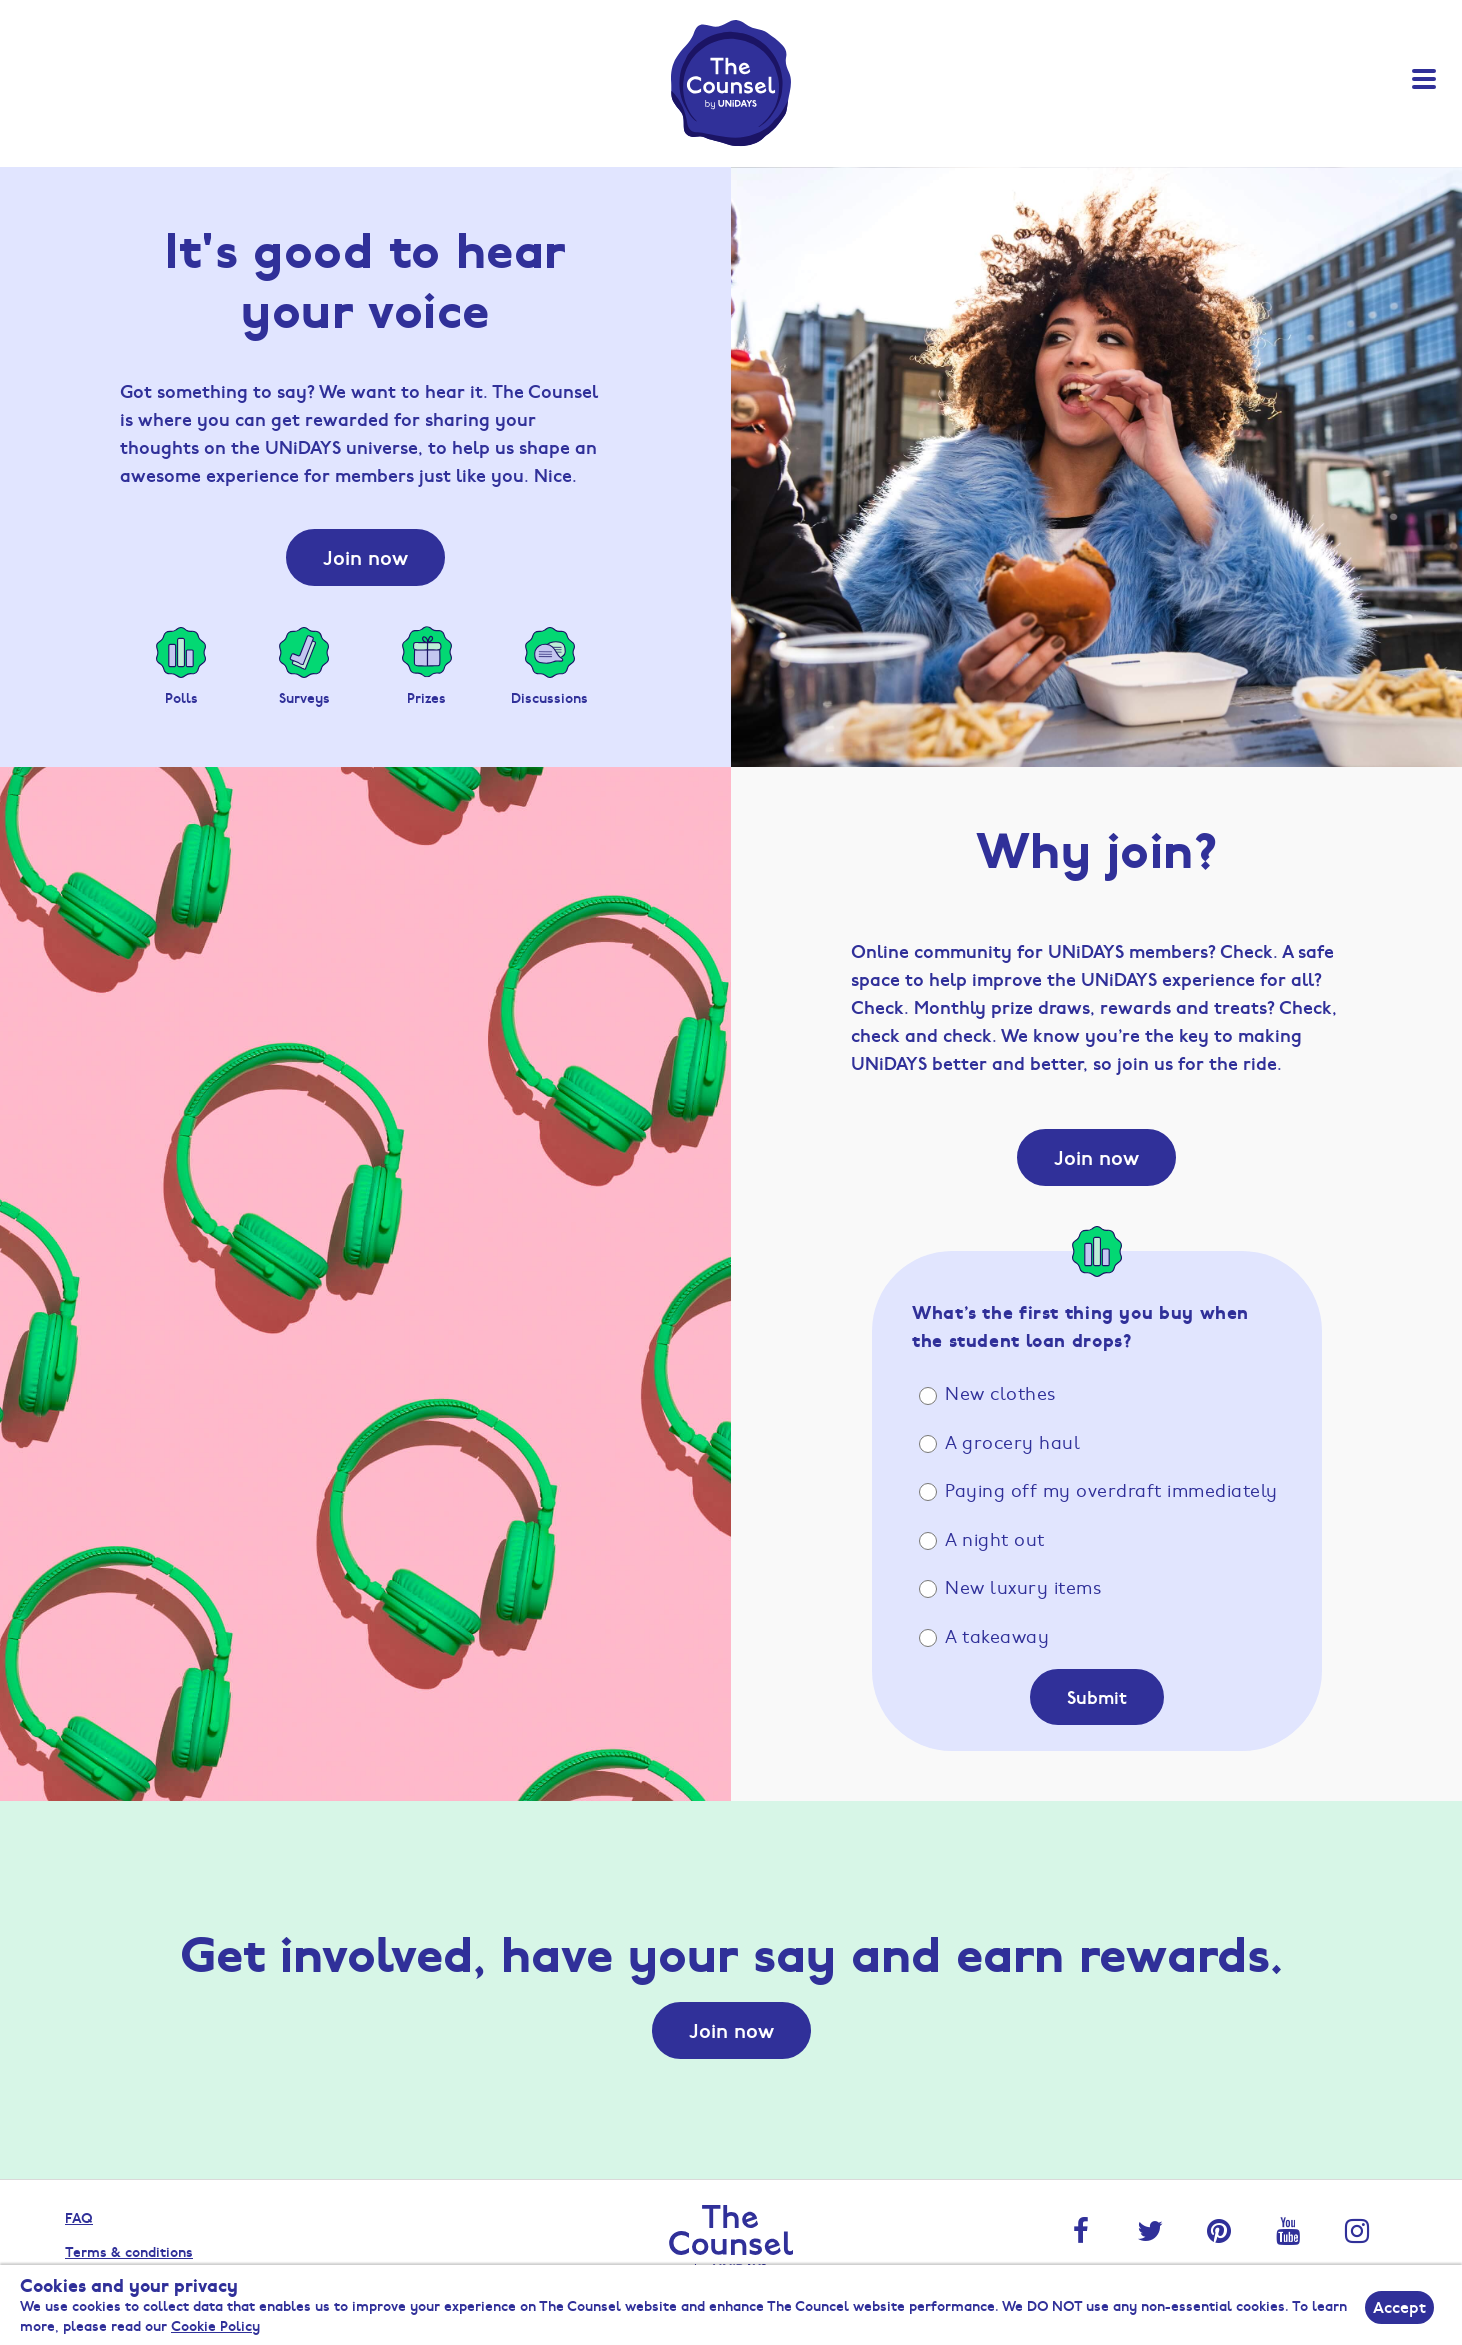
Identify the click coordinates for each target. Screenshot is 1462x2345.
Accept (1399, 2306)
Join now (365, 557)
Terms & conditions (129, 2251)
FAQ (79, 2217)
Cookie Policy (215, 2325)
